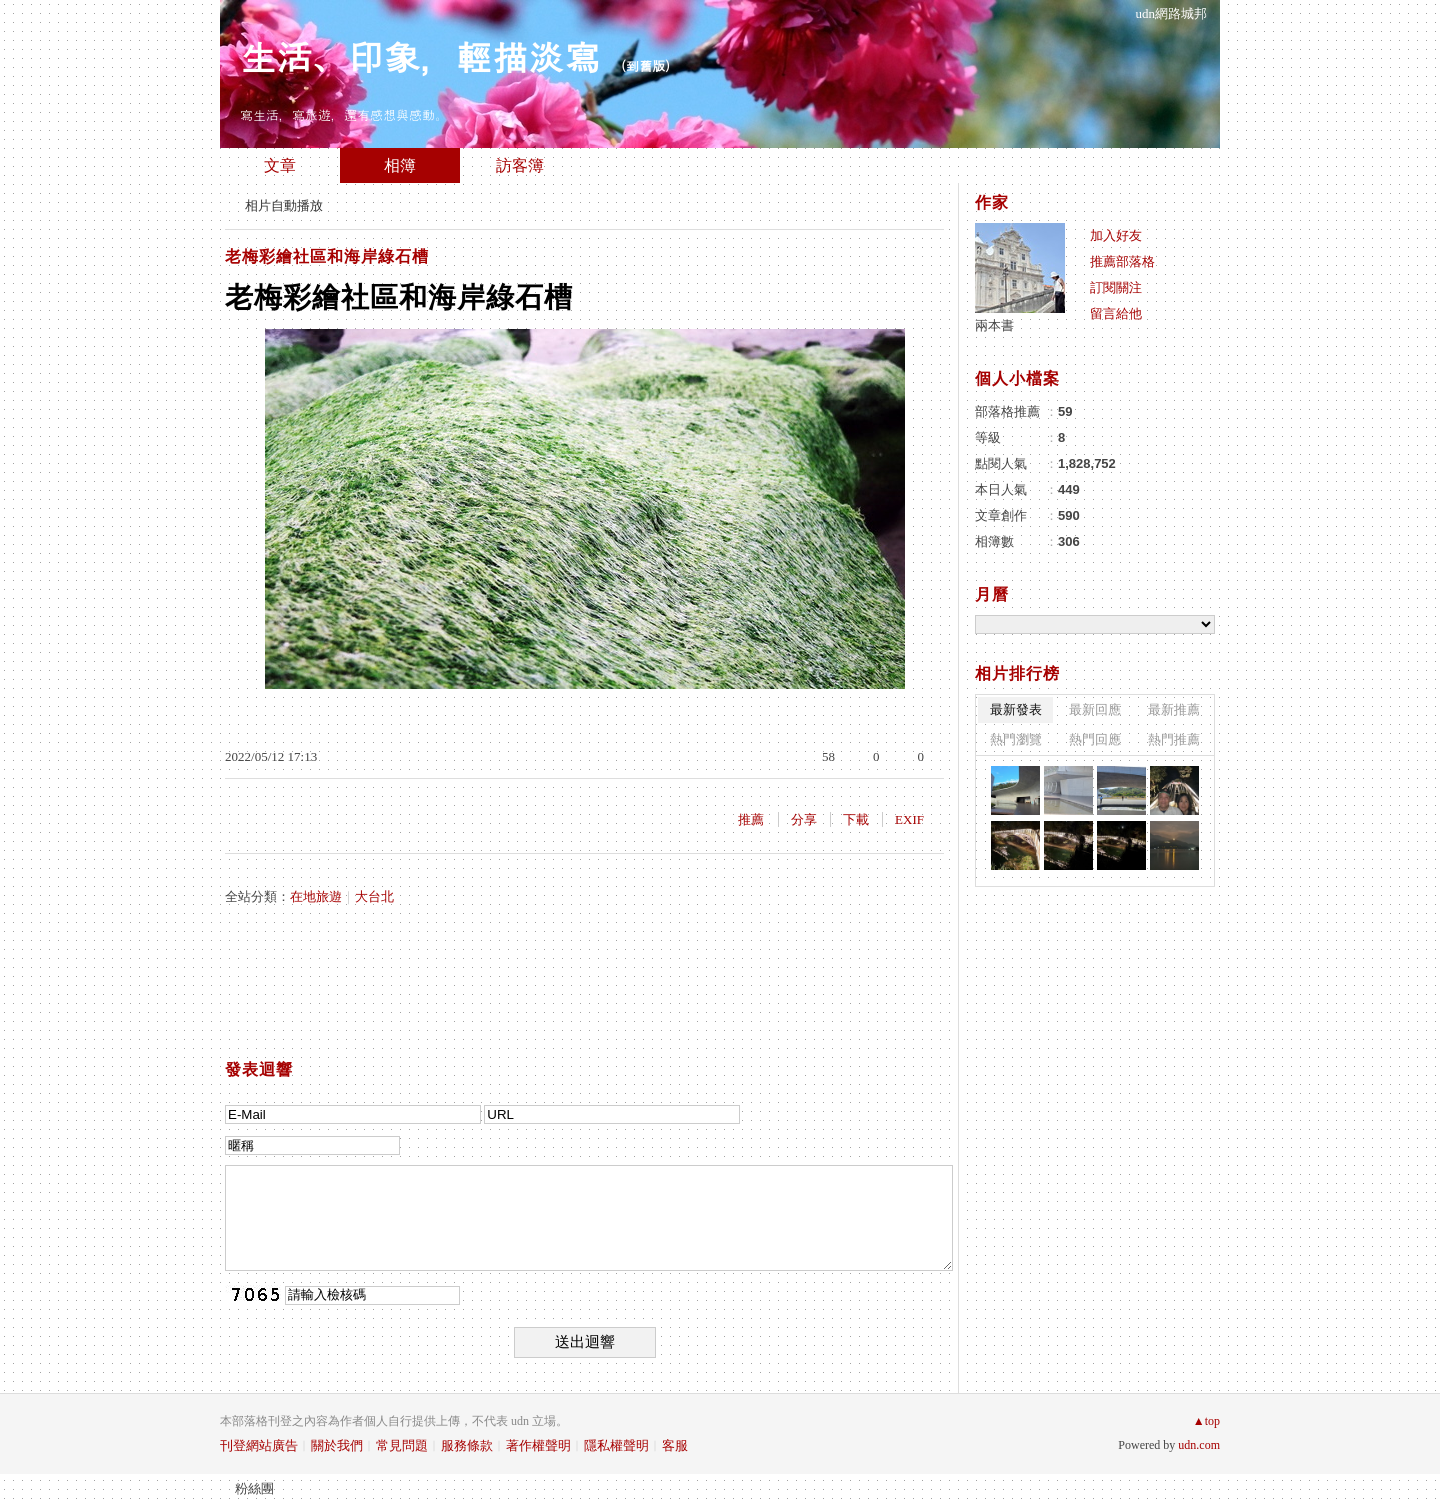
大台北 (374, 896)
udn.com (1199, 1445)
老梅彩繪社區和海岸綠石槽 (327, 256)
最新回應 (1095, 709)
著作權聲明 (538, 1445)
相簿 (400, 165)
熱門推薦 (1174, 739)
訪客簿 (520, 165)
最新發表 (1016, 709)
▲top (1206, 1421)
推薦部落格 (1122, 261)
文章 (280, 165)
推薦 (751, 819)
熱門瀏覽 (1016, 739)
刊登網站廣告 (259, 1445)
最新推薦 (1174, 709)
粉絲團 (254, 1488)
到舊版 (645, 65)
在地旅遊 (316, 896)
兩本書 (994, 325)
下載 (856, 819)
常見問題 (402, 1445)
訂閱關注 (1116, 287)
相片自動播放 (284, 205)
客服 (675, 1445)
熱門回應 (1095, 739)
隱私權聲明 (616, 1445)
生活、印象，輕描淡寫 (420, 55)
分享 (804, 819)
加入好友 (1116, 235)
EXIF (909, 819)
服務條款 (467, 1445)
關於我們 (337, 1445)
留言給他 (1116, 313)
